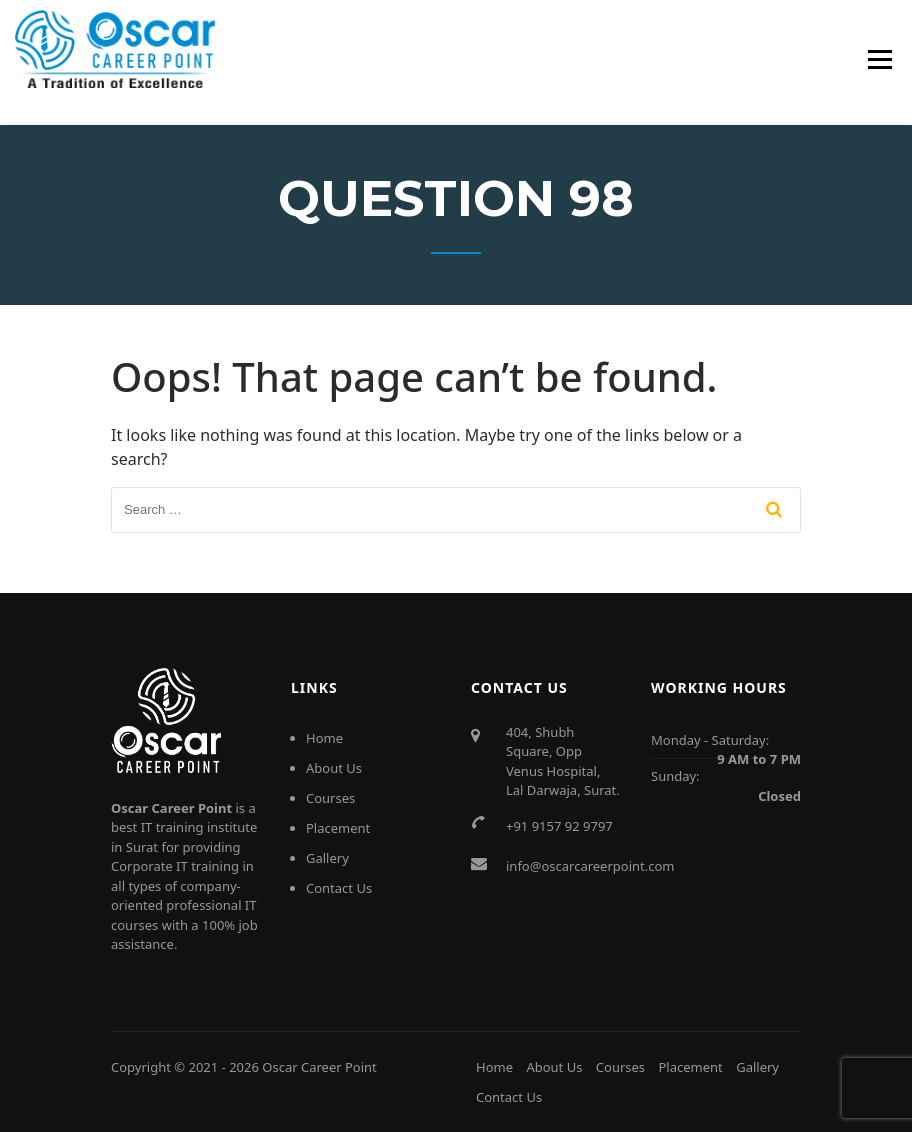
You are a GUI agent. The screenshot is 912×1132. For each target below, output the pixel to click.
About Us (334, 768)
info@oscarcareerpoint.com (590, 866)
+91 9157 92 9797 (559, 826)
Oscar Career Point (319, 1067)
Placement (338, 828)
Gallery (327, 858)
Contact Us (339, 888)
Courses (330, 798)
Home (324, 738)
